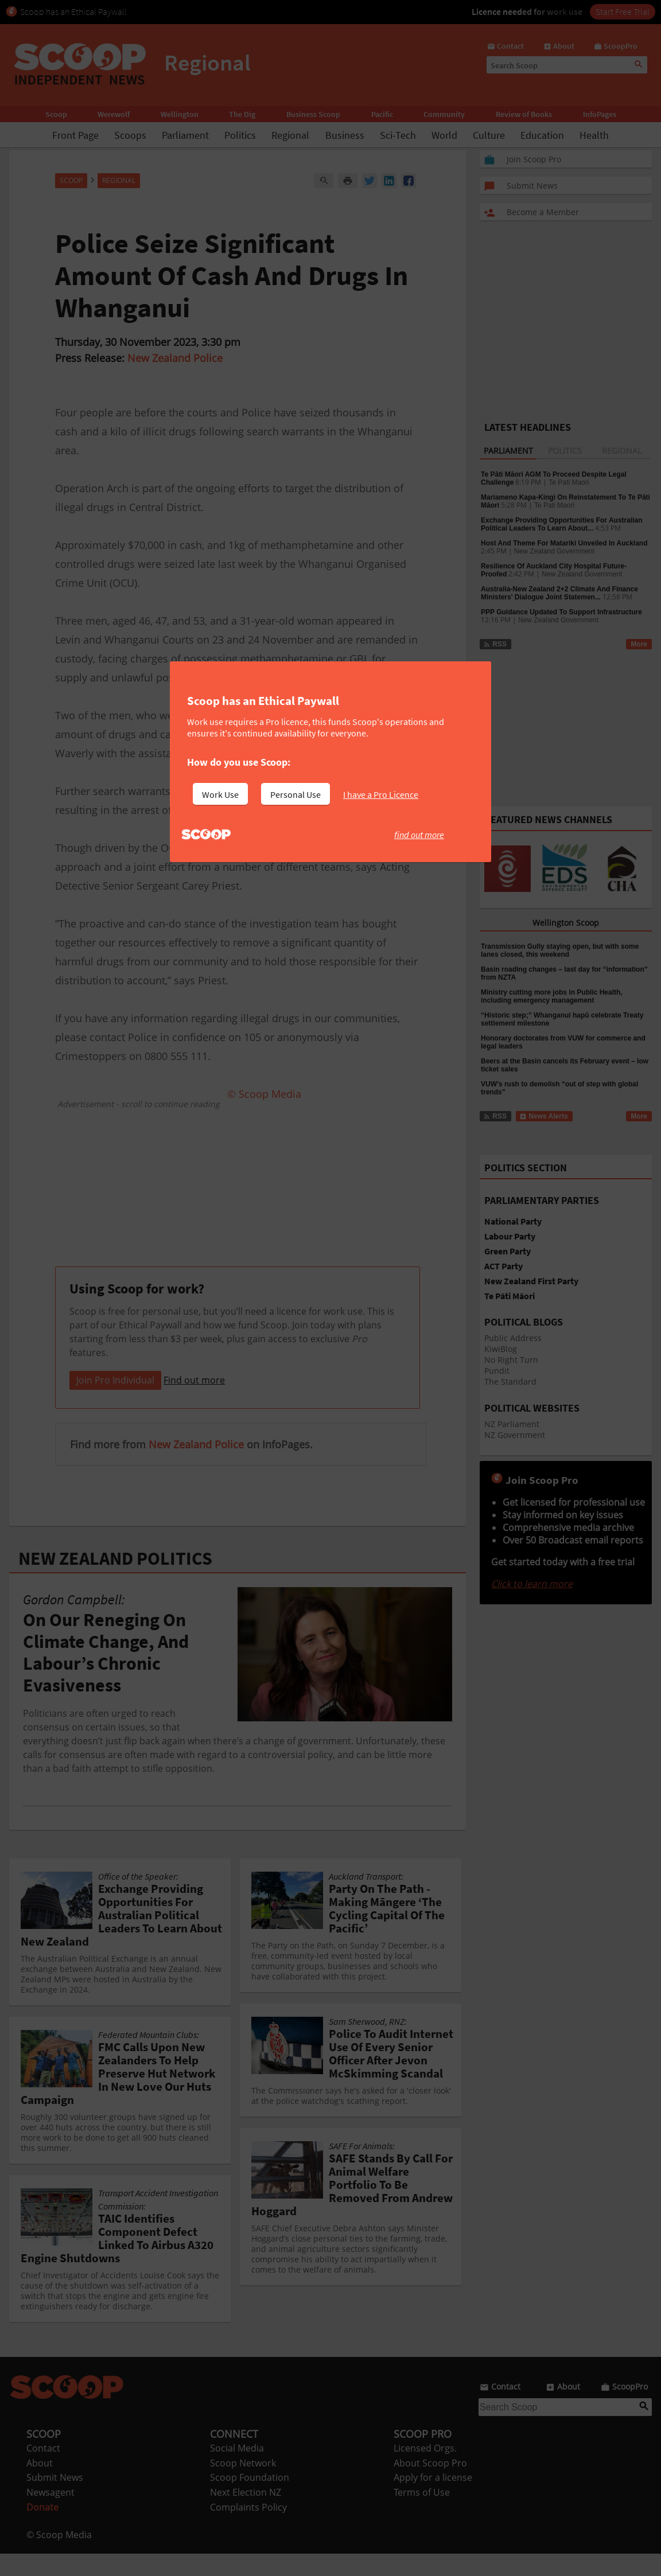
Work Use (220, 794)
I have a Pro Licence (380, 794)
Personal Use (295, 794)
